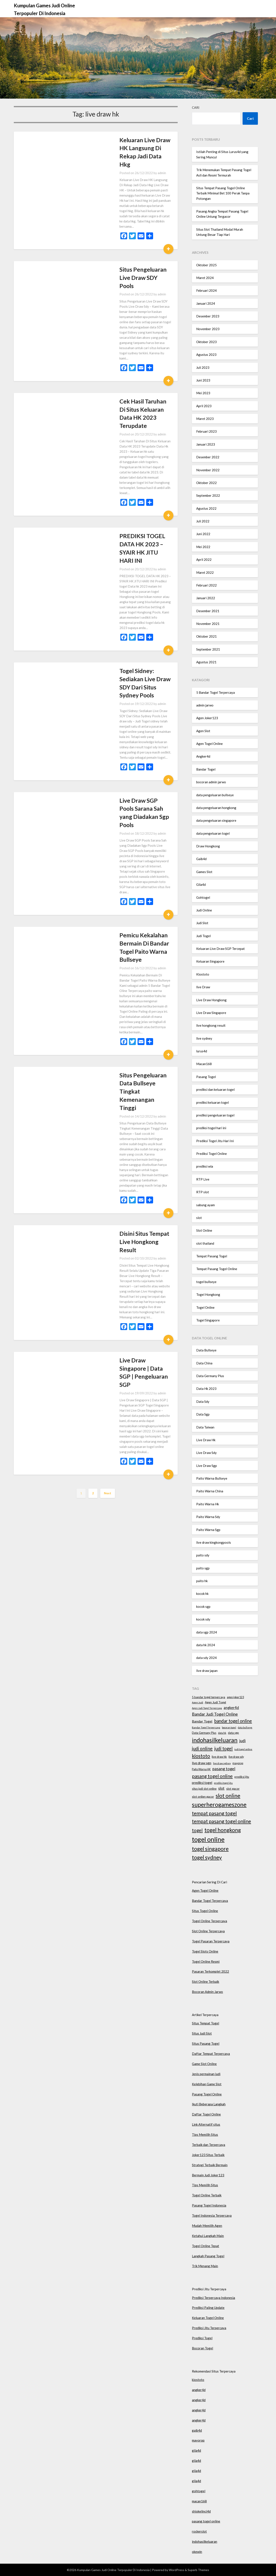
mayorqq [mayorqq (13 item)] (237, 1763)
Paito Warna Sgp (208, 1530)
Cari (195, 107)
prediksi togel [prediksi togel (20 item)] (202, 1783)
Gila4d (201, 884)
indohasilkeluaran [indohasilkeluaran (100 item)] (214, 1740)
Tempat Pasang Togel (211, 1256)
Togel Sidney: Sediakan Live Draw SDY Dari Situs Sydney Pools (122, 540)
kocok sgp (203, 1606)
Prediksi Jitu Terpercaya (209, 2328)
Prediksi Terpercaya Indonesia (213, 2298)
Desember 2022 (207, 457)
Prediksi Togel (202, 2338)
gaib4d (197, 2430)
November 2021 (208, 624)
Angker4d (203, 756)
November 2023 (208, 329)
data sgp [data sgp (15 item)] (233, 1732)
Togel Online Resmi (206, 1961)
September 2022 (208, 495)
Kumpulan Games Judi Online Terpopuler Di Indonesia (44, 9)
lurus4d (201, 1051)
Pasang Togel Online (207, 2094)
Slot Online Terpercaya (208, 1931)
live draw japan (207, 1671)
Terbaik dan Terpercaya (208, 2145)
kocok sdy (203, 1619)
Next (107, 1127)
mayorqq (198, 2440)
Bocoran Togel (202, 2348)
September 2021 (208, 649)
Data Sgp (203, 1414)
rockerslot (199, 2531)
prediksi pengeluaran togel (215, 1115)
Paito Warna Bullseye (211, 1478)
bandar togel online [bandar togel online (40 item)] (233, 1720)
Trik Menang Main (205, 2266)
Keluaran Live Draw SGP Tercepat (220, 949)
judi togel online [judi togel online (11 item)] (243, 1749)
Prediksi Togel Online (211, 1154)
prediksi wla (204, 1166)
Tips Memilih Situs (205, 2134)
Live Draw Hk (205, 1440)
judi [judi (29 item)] (242, 1740)
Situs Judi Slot (202, 2033)
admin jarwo (204, 705)
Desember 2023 (207, 316)
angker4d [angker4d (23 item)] (231, 1708)
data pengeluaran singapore (216, 820)
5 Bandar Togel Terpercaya (215, 692)
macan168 (199, 2501)
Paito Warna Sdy (208, 1517)
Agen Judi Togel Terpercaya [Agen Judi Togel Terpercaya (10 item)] (207, 1708)
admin (128, 165)
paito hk (202, 1581)
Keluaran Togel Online (208, 2318)
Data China (204, 1363)
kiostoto (198, 2380)
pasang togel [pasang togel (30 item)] (223, 1768)
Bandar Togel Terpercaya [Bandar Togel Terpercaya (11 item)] (206, 1727)
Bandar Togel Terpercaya (210, 1901)
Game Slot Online (204, 2064)
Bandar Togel (205, 769)
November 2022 (208, 470)
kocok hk (202, 1593)
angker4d (198, 2390)
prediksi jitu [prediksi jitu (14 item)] (241, 1776)
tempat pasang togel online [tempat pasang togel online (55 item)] (221, 1821)
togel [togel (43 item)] (197, 1830)
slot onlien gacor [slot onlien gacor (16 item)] (203, 1796)
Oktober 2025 (206, 265)
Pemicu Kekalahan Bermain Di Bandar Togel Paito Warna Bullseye (125, 733)
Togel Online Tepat (205, 2246)
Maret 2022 (205, 572)
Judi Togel (203, 936)
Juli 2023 (202, 367)
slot (199, 1218)
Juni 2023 (203, 380)
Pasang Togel (206, 1077)
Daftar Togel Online (206, 2114)
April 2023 (204, 406)
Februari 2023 (206, 431)
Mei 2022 (203, 547)
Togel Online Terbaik (206, 2195)
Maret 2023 (205, 419)
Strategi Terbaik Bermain (209, 2165)
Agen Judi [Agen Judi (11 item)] (197, 1702)
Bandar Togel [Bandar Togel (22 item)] (202, 1721)
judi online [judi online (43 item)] (202, 1748)
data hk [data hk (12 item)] (222, 1732)
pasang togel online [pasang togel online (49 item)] (212, 1776)
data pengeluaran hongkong (216, 808)
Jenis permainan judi (206, 2074)
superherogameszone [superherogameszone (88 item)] (219, 1804)
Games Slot (204, 872)
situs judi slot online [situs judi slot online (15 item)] (204, 1788)
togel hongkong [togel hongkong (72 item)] (222, 1830)
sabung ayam (205, 1205)
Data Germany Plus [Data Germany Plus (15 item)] (204, 1732)
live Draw (203, 987)
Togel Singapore (208, 1320)
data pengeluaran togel (213, 833)
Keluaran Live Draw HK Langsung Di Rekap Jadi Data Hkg (123, 148)
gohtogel (198, 2491)
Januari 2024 (205, 303)
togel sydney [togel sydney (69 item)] (207, 1857)
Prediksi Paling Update (208, 2308)
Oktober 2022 (206, 483)
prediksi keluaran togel (212, 1102)
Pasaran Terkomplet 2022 (210, 1971)
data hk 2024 (205, 1645)
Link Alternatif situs (206, 2124)
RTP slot (202, 1192)
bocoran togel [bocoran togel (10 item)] (229, 1727)
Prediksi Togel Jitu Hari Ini (215, 1141)
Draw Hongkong (208, 846)
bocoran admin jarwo (211, 782)
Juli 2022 (202, 521)
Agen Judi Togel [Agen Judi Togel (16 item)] (215, 1702)
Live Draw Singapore (211, 1013)
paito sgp (203, 1568)
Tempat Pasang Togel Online (216, 1269)
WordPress (176, 2570)
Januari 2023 (205, 444)
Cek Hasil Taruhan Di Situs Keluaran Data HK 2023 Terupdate (120, 346)
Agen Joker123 (207, 718)
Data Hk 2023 (206, 1388)
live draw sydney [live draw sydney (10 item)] (222, 1763)
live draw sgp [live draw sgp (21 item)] (201, 1763)
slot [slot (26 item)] (221, 1788)
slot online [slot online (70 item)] (228, 1795)
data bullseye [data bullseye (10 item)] (245, 1727)
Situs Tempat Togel (205, 2023)
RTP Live (202, 1179)
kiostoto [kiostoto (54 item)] (201, 1756)
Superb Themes (198, 2570)
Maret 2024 (205, 278)
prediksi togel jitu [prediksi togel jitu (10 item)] (223, 1782)
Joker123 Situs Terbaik (208, 2155)
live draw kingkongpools (213, 1542)
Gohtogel (203, 897)
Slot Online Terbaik (205, 1981)
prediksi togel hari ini (211, 1128)
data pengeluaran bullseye (215, 795)
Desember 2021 (207, 611)
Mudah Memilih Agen (207, 2226)
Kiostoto (202, 974)
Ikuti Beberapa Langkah (209, 2104)
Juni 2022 (203, 534)
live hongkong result (211, 1025)
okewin (197, 2552)
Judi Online (204, 910)
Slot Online (204, 1230)
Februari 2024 (206, 290)
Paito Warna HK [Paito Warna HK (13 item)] (201, 1769)
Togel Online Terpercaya (209, 1921)
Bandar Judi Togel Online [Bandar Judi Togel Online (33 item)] (215, 1714)
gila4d (196, 2450)
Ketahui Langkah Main (208, 2236)
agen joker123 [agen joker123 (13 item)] (235, 1697)
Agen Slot (203, 731)
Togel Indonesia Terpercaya (212, 2215)
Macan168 (204, 1064)
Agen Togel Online (209, 744)
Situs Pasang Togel (205, 2043)
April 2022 (204, 559)
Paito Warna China (209, 1491)
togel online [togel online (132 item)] (208, 1839)
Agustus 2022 (206, 508)
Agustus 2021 (206, 662)
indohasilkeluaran (204, 2541)
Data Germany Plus (210, 1376)
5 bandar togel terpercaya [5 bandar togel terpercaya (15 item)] (208, 1697)
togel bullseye (206, 1282)
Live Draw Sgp (206, 1466)
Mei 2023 (203, 393)
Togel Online (205, 1307)
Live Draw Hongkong (211, 1000)
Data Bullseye (206, 1350)
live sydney (204, 1038)
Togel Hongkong (208, 1294)
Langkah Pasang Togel (208, 2256)
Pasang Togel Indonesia (209, 2205)
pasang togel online (206, 2521)
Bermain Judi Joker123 (208, 2175)
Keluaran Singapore (210, 961)
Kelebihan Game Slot (206, 2084)
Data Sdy (202, 1401)
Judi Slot (202, 923)
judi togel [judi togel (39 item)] (223, 1748)
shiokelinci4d (201, 2511)
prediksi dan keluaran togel (215, 1089)
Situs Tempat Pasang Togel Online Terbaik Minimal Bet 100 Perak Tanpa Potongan (222, 193)
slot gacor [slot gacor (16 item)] (233, 1788)
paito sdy (202, 1555)
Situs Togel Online (205, 1911)
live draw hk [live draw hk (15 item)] (219, 1756)
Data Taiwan (205, 1427)
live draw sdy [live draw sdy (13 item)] (236, 1756)
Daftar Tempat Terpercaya (211, 2054)
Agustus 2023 (206, 354)
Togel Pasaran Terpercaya (210, 1941)
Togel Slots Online (205, 1951)
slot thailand (205, 1243)
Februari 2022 (206, 585)
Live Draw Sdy (206, 1453)
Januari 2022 (205, 598)
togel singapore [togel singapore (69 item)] (210, 1849)
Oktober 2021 (206, 636)
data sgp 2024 (206, 1632)
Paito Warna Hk (207, 1504)
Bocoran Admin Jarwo (207, 1992)
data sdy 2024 (206, 1658)
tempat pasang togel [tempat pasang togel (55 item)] (214, 1813)
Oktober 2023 (206, 342)
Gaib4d (201, 859)
